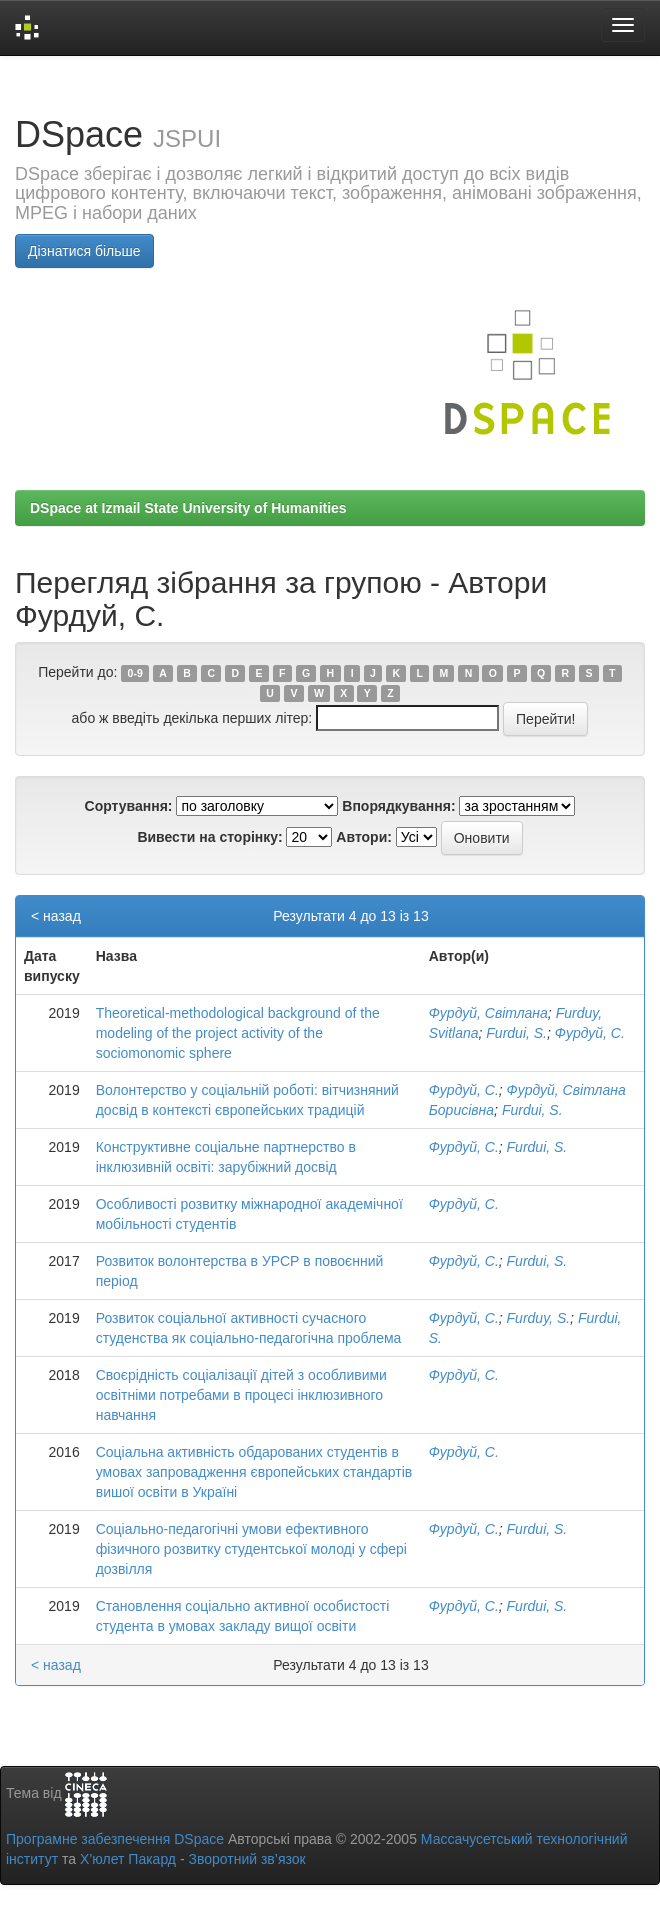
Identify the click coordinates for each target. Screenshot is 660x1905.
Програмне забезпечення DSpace (115, 1839)
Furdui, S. (516, 1033)
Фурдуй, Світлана (488, 1013)
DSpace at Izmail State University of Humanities (188, 508)
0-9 (135, 673)
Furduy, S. (539, 1318)
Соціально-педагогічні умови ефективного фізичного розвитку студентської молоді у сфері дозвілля (251, 1549)
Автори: (364, 837)
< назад (56, 916)
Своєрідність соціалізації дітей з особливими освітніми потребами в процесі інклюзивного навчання (241, 1395)
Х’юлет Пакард (128, 1859)
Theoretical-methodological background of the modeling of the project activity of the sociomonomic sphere (238, 1033)
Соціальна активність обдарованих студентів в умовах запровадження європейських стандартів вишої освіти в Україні (254, 1472)
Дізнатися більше (84, 251)
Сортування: (129, 806)
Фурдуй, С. (590, 1033)
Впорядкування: (398, 806)
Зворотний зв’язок (246, 1859)
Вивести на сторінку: (209, 837)
